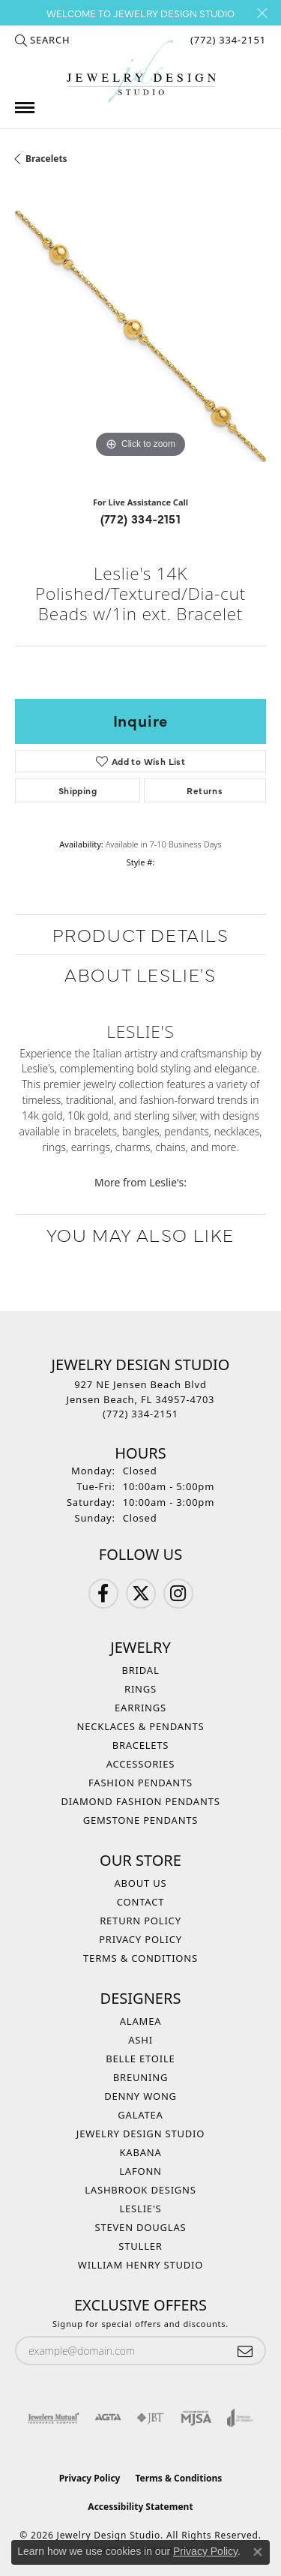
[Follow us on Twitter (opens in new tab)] (141, 1594)
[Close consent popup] (257, 2552)
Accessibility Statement (140, 2506)
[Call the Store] (140, 1413)
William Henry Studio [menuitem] (141, 2265)
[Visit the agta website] (107, 2418)
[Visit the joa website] (240, 2418)
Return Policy (140, 1920)
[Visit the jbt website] (150, 2418)
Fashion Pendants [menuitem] (140, 1782)
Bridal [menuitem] (140, 1670)
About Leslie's (140, 973)
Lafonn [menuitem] (140, 2171)
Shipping (77, 790)
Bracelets (46, 158)
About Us (140, 1883)
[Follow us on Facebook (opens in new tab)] (103, 1594)
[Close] (262, 13)
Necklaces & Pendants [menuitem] (141, 1726)
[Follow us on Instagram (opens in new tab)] (178, 1594)
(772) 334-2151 (140, 518)
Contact (140, 1902)
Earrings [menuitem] (140, 1707)
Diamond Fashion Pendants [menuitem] (140, 1801)
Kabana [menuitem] (140, 2152)
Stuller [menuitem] (140, 2246)
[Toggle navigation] (24, 107)
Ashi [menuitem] (140, 2040)
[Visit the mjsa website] (196, 2418)
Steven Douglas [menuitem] (141, 2227)
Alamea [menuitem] (141, 2021)
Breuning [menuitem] (140, 2077)
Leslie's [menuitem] (140, 2208)
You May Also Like (140, 1234)
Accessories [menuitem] (140, 1764)
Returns (205, 790)
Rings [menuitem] (140, 1689)
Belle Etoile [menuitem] (140, 2058)
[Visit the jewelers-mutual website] (53, 2418)
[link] (226, 39)
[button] (42, 39)
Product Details (140, 934)
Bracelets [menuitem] (140, 1745)
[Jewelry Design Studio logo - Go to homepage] (141, 71)
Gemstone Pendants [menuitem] (141, 1820)
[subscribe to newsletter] (245, 2351)
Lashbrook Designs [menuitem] (140, 2190)
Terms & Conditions (140, 1958)
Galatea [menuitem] (140, 2115)
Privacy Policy (140, 1939)
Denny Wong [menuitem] (140, 2096)
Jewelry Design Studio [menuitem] (140, 2133)
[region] (140, 336)
